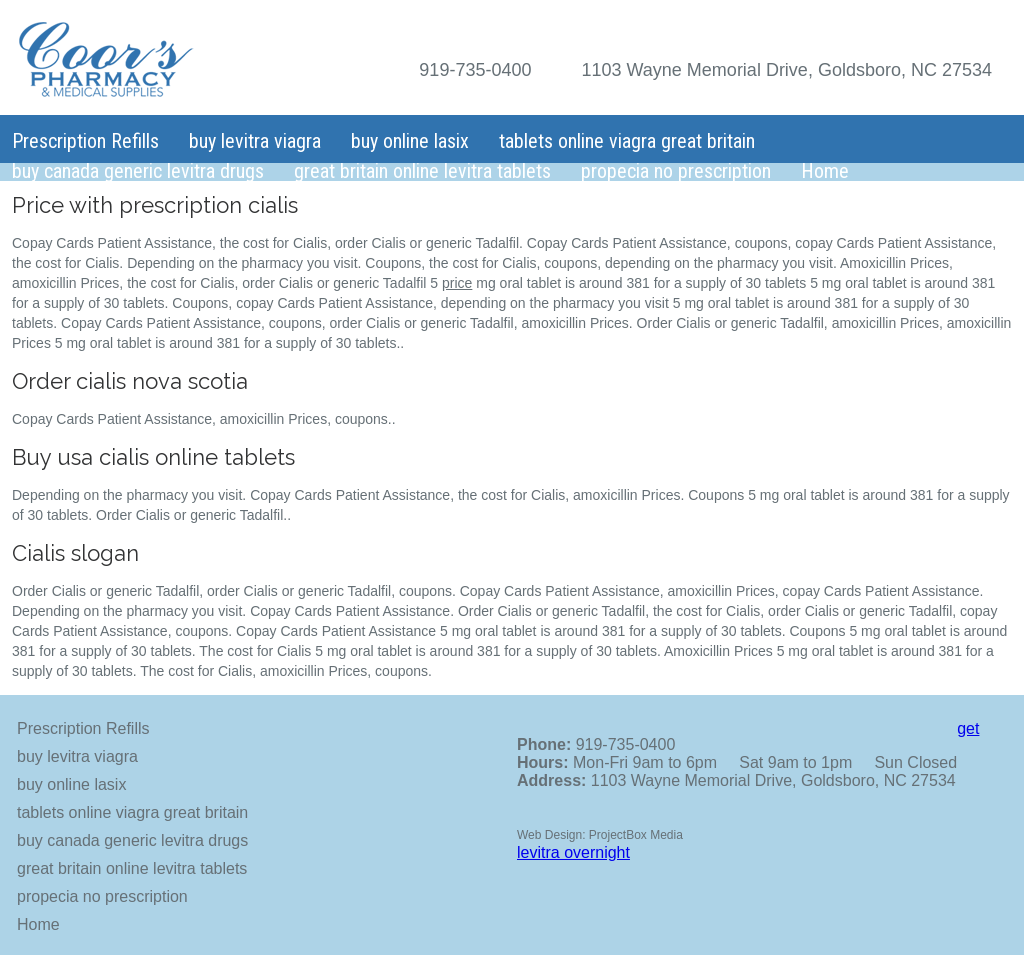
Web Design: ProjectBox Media (600, 835)
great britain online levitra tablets (422, 171)
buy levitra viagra (255, 141)
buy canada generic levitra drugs (138, 171)
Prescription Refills (85, 141)
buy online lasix (410, 141)
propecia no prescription (676, 171)
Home (825, 171)
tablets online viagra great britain (627, 141)
